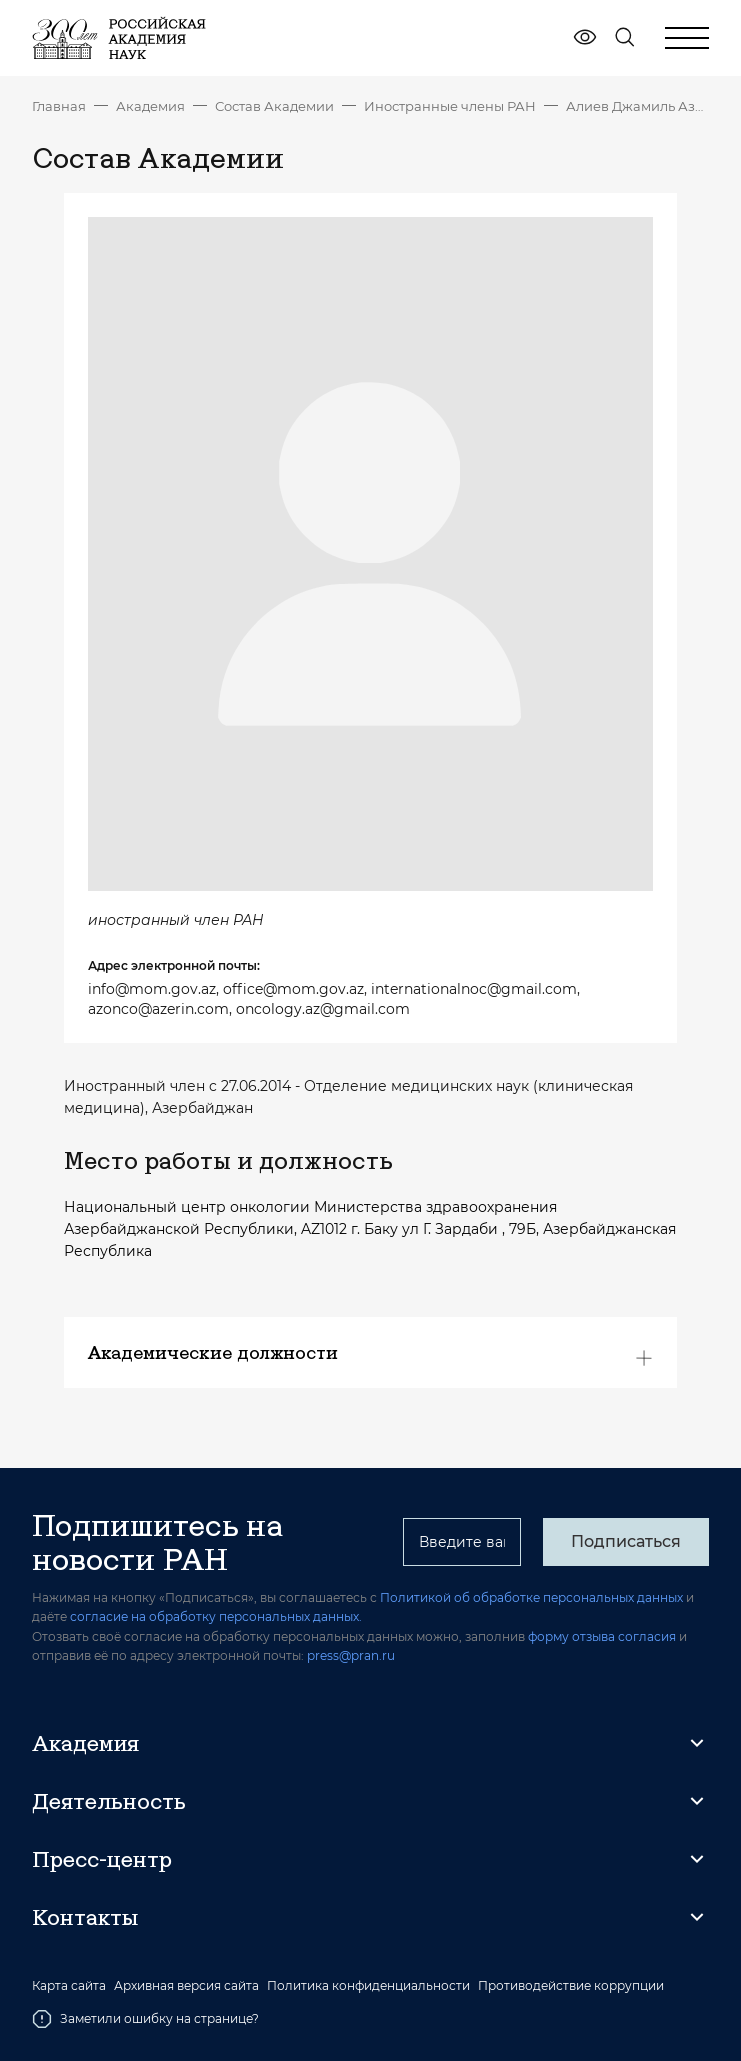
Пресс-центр (102, 1859)
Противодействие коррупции (571, 1986)
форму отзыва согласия (602, 1636)
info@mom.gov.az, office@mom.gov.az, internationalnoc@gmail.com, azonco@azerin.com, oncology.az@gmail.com (334, 999)
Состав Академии (274, 106)
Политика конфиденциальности (368, 1986)
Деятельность (109, 1801)
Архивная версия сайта (186, 1986)
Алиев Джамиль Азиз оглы (637, 106)
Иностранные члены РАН (450, 106)
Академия (150, 106)
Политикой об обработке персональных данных (531, 1597)
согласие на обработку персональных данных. (216, 1616)
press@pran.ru (351, 1655)
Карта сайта (69, 1986)
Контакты (85, 1917)
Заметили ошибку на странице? (145, 2019)
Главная (59, 106)
